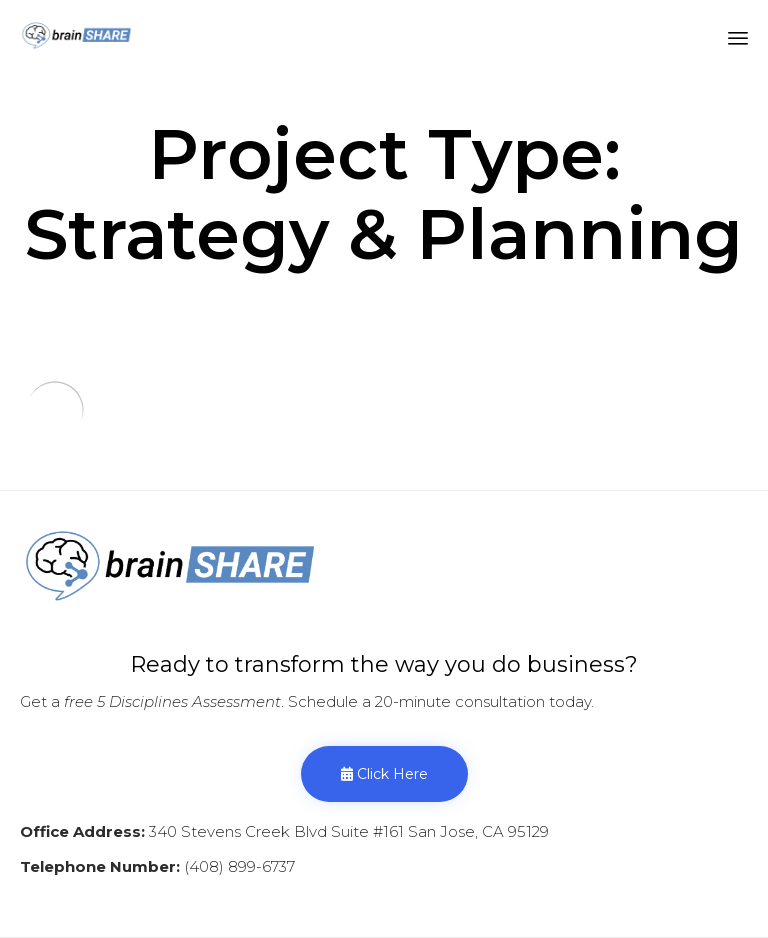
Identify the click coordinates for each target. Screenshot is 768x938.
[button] (384, 774)
